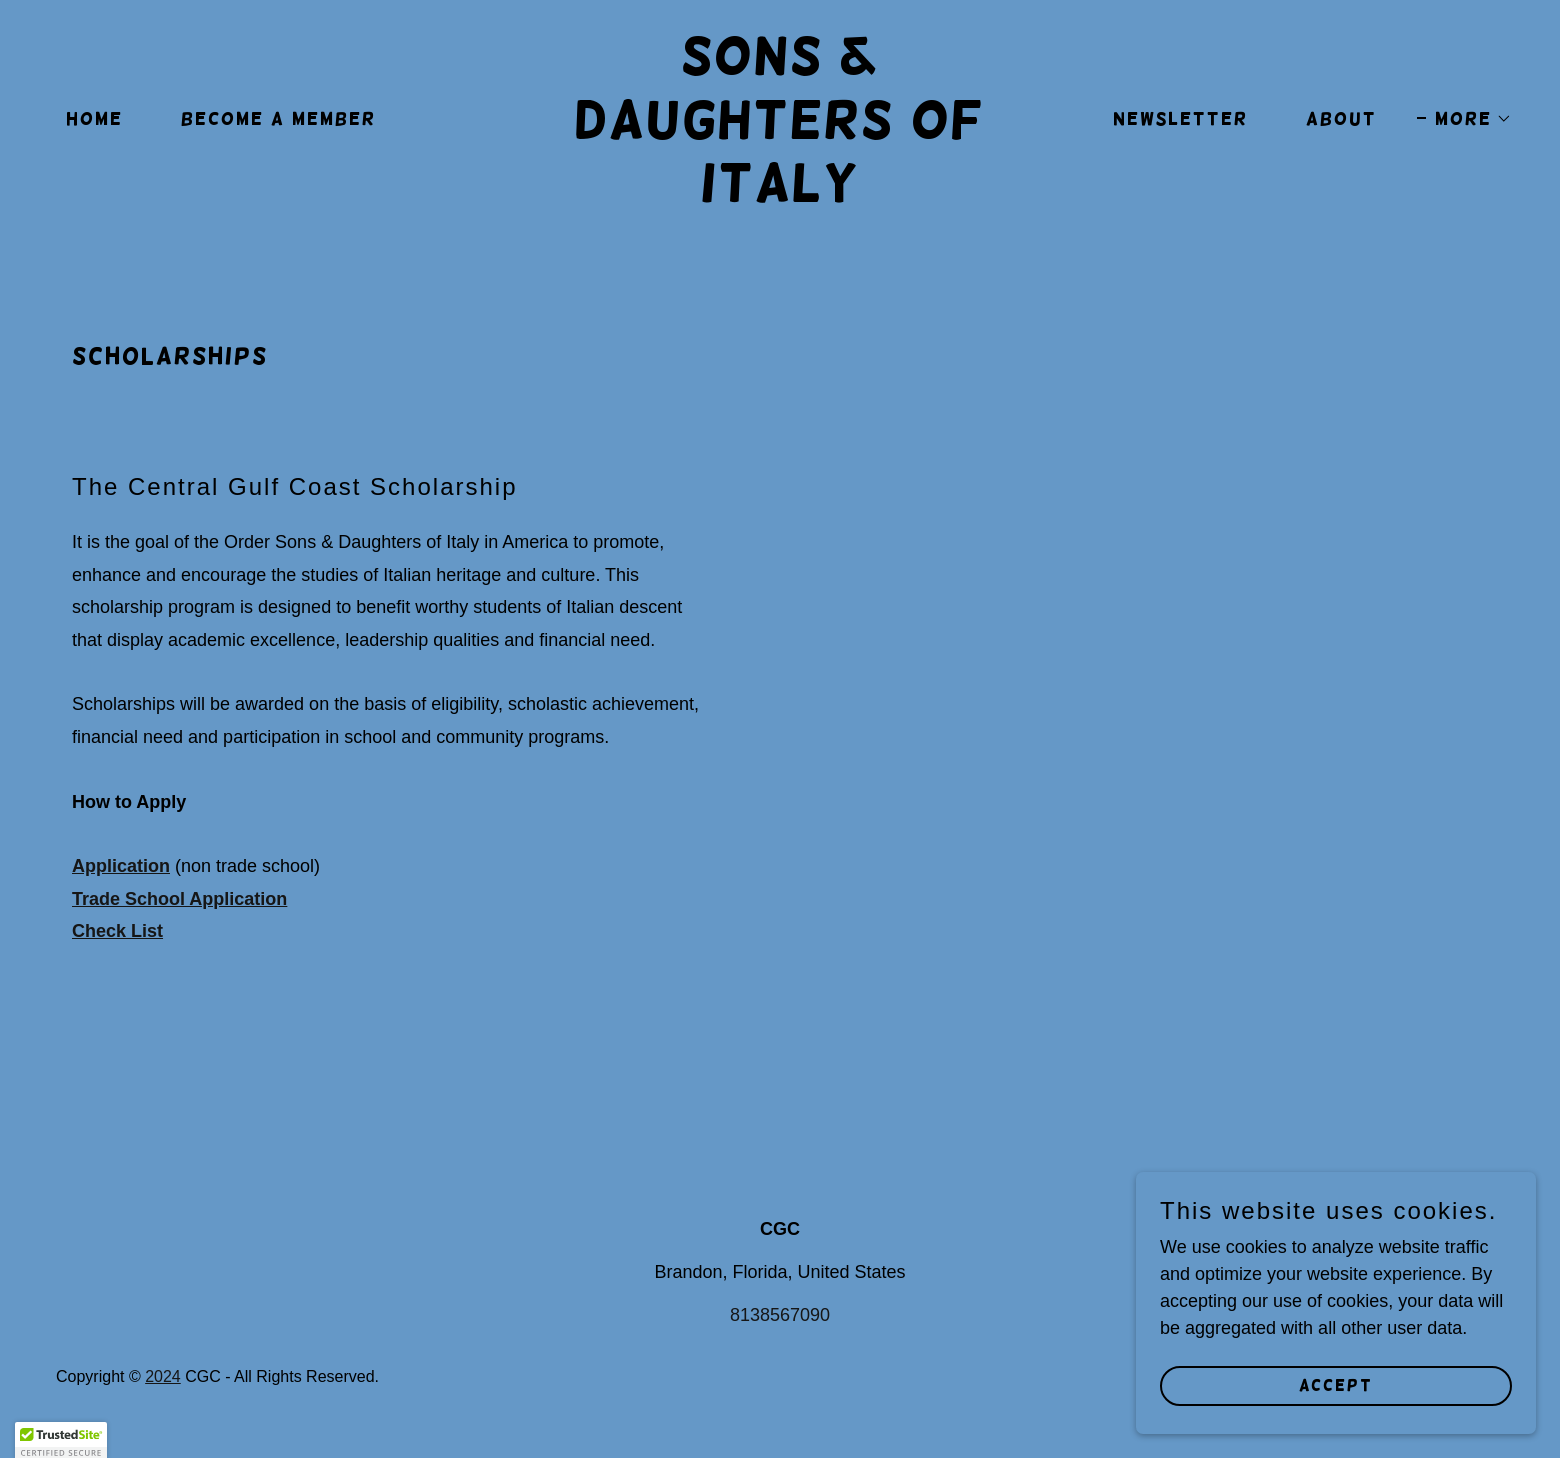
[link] (780, 195)
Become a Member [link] (278, 119)
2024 (163, 1376)
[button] (1464, 119)
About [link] (1341, 119)
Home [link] (94, 119)
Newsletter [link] (1180, 119)
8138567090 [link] (780, 1315)
